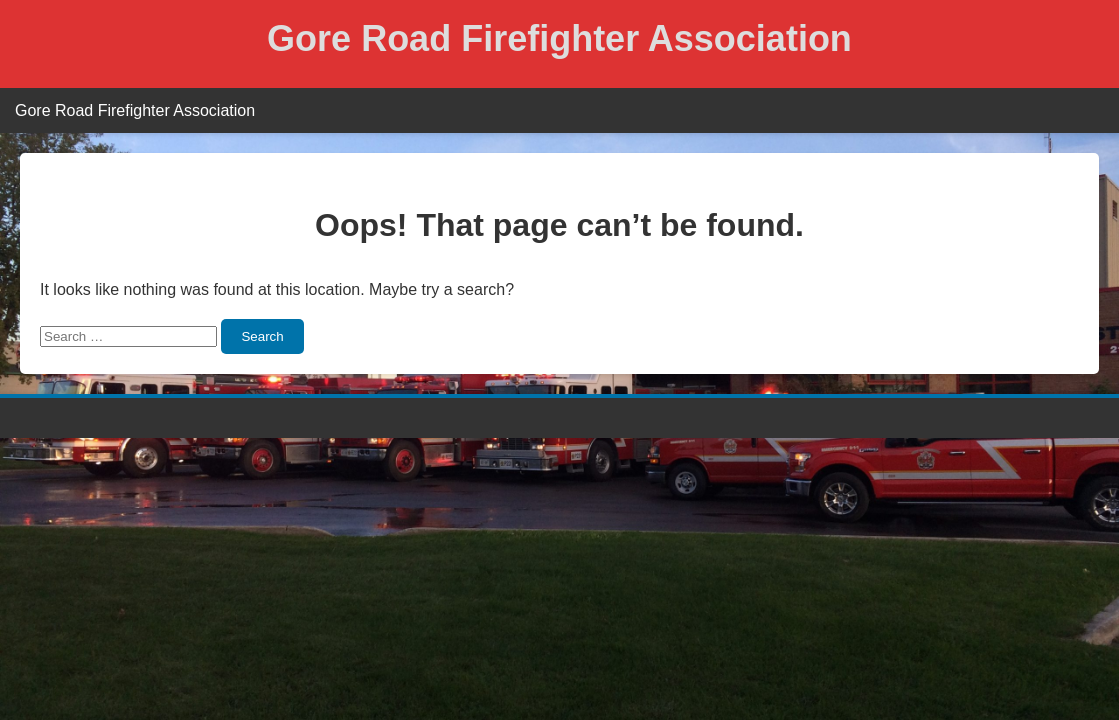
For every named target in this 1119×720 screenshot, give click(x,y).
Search (262, 336)
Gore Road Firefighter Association (559, 38)
